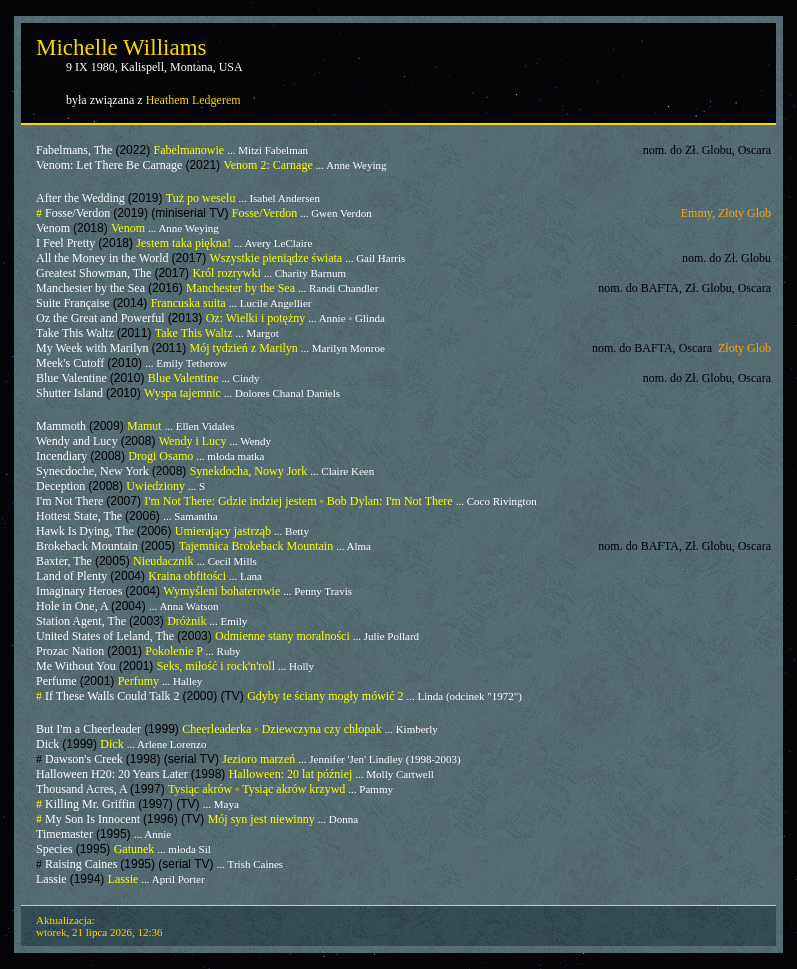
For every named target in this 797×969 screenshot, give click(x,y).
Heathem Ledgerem (193, 100)
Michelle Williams (121, 47)
